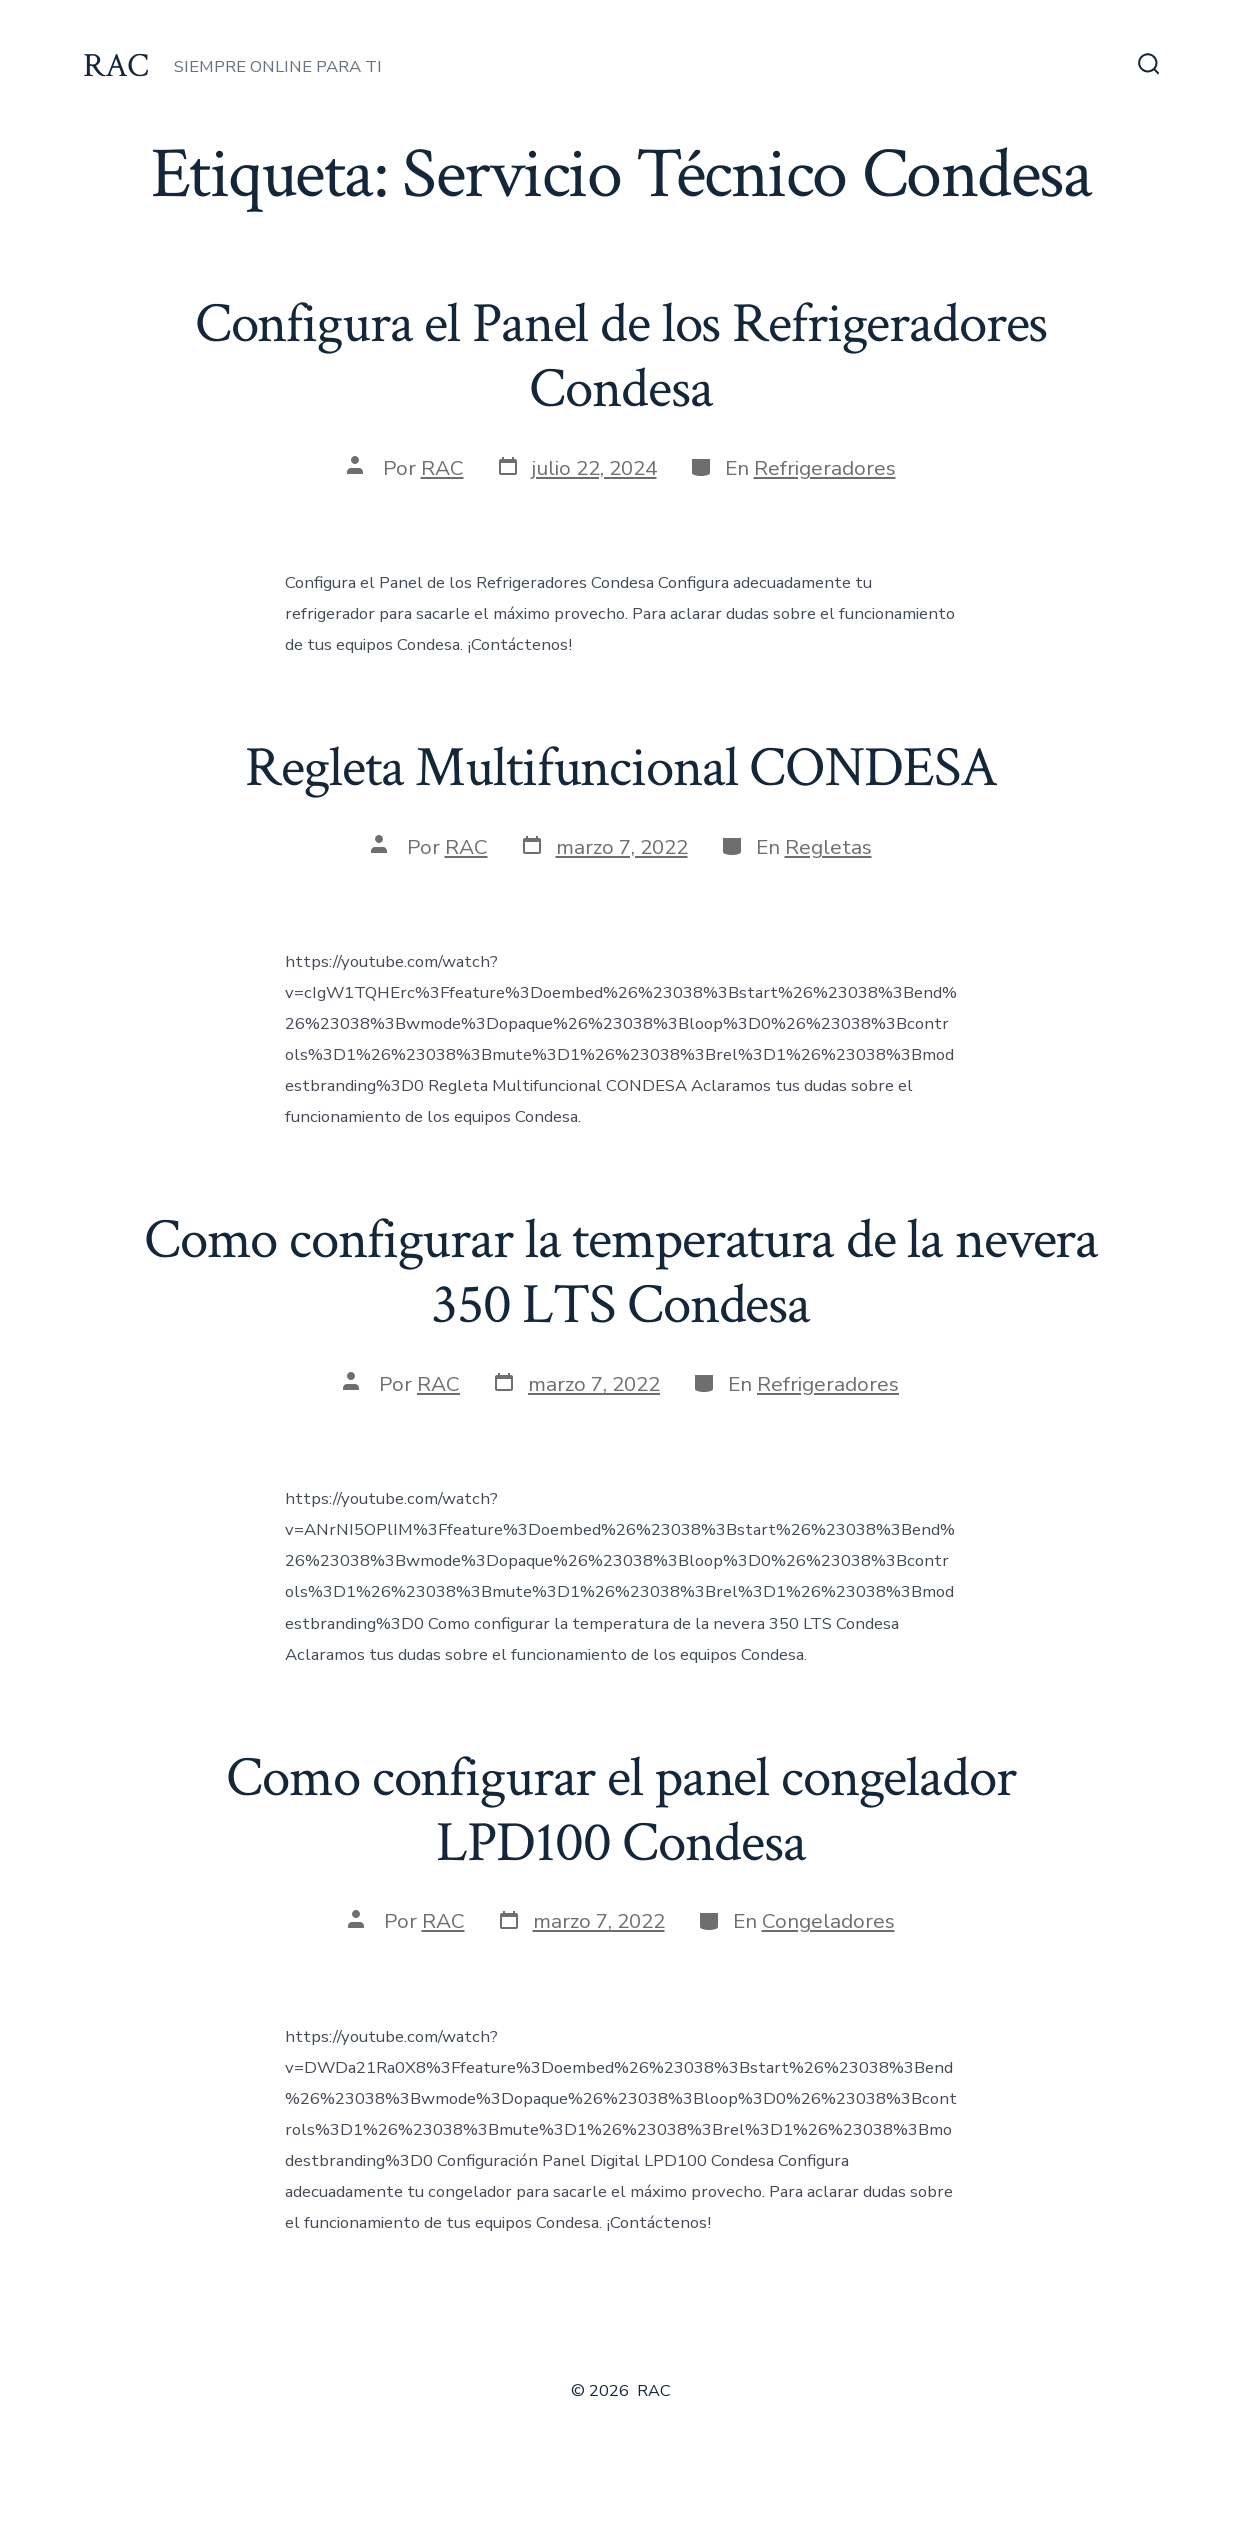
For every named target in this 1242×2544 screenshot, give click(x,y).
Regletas (828, 847)
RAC (442, 468)
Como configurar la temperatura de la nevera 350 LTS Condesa (621, 1272)
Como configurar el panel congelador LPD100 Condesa (620, 1810)
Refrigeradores (825, 468)
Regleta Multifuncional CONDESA (620, 768)
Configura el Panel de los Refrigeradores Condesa (621, 356)
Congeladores (828, 1921)
